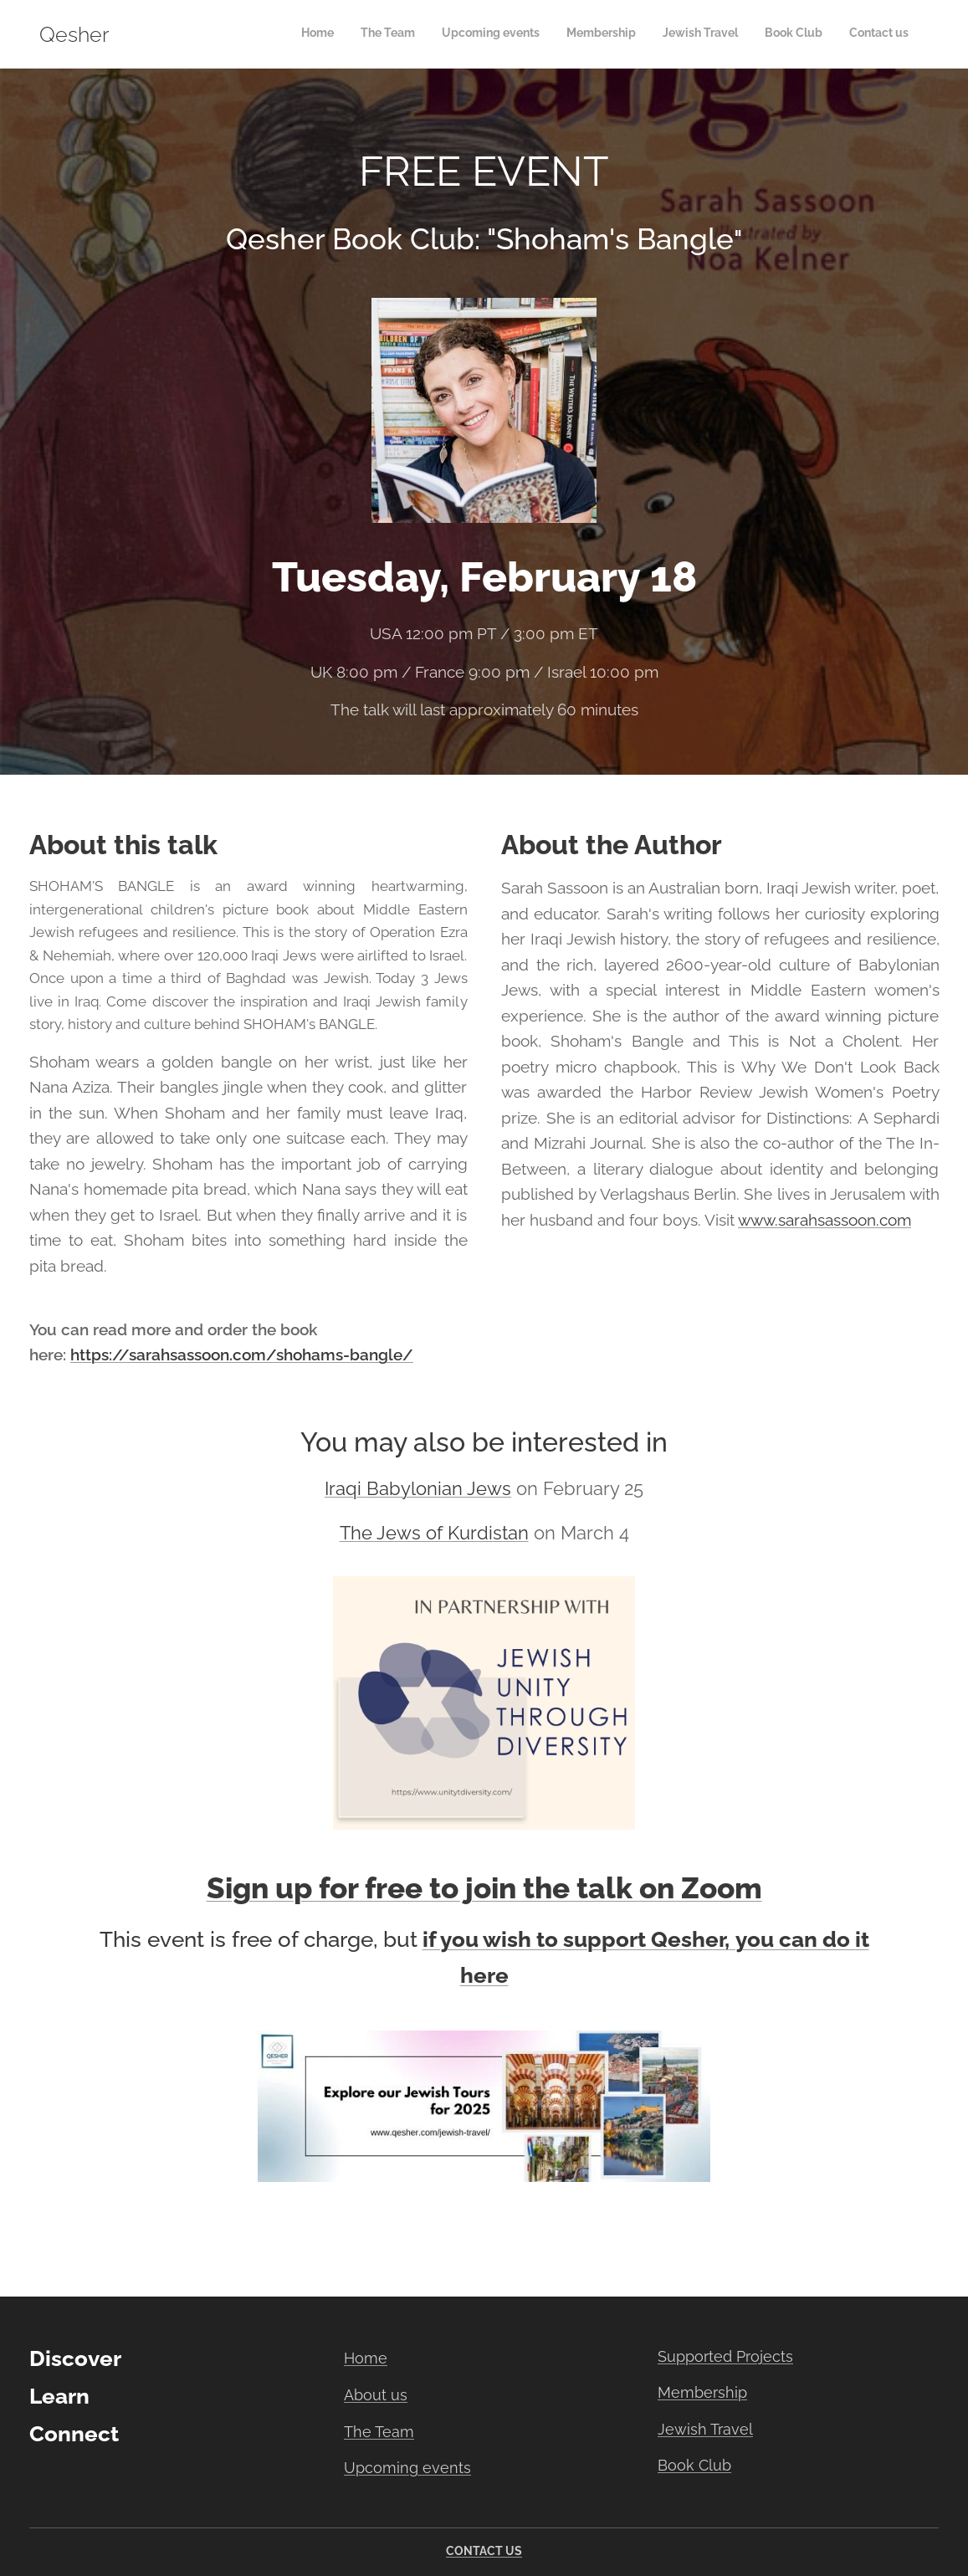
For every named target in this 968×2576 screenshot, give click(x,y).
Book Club (694, 2465)
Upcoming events (407, 2467)
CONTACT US (484, 2551)
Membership (702, 2392)
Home (365, 2358)
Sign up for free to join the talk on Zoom (484, 1888)
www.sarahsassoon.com (824, 1220)
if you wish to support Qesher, (576, 1939)
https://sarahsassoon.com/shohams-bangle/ (241, 1354)
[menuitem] (752, 34)
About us (375, 2395)
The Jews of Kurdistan (434, 1533)
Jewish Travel (705, 2429)
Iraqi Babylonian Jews (418, 1488)
